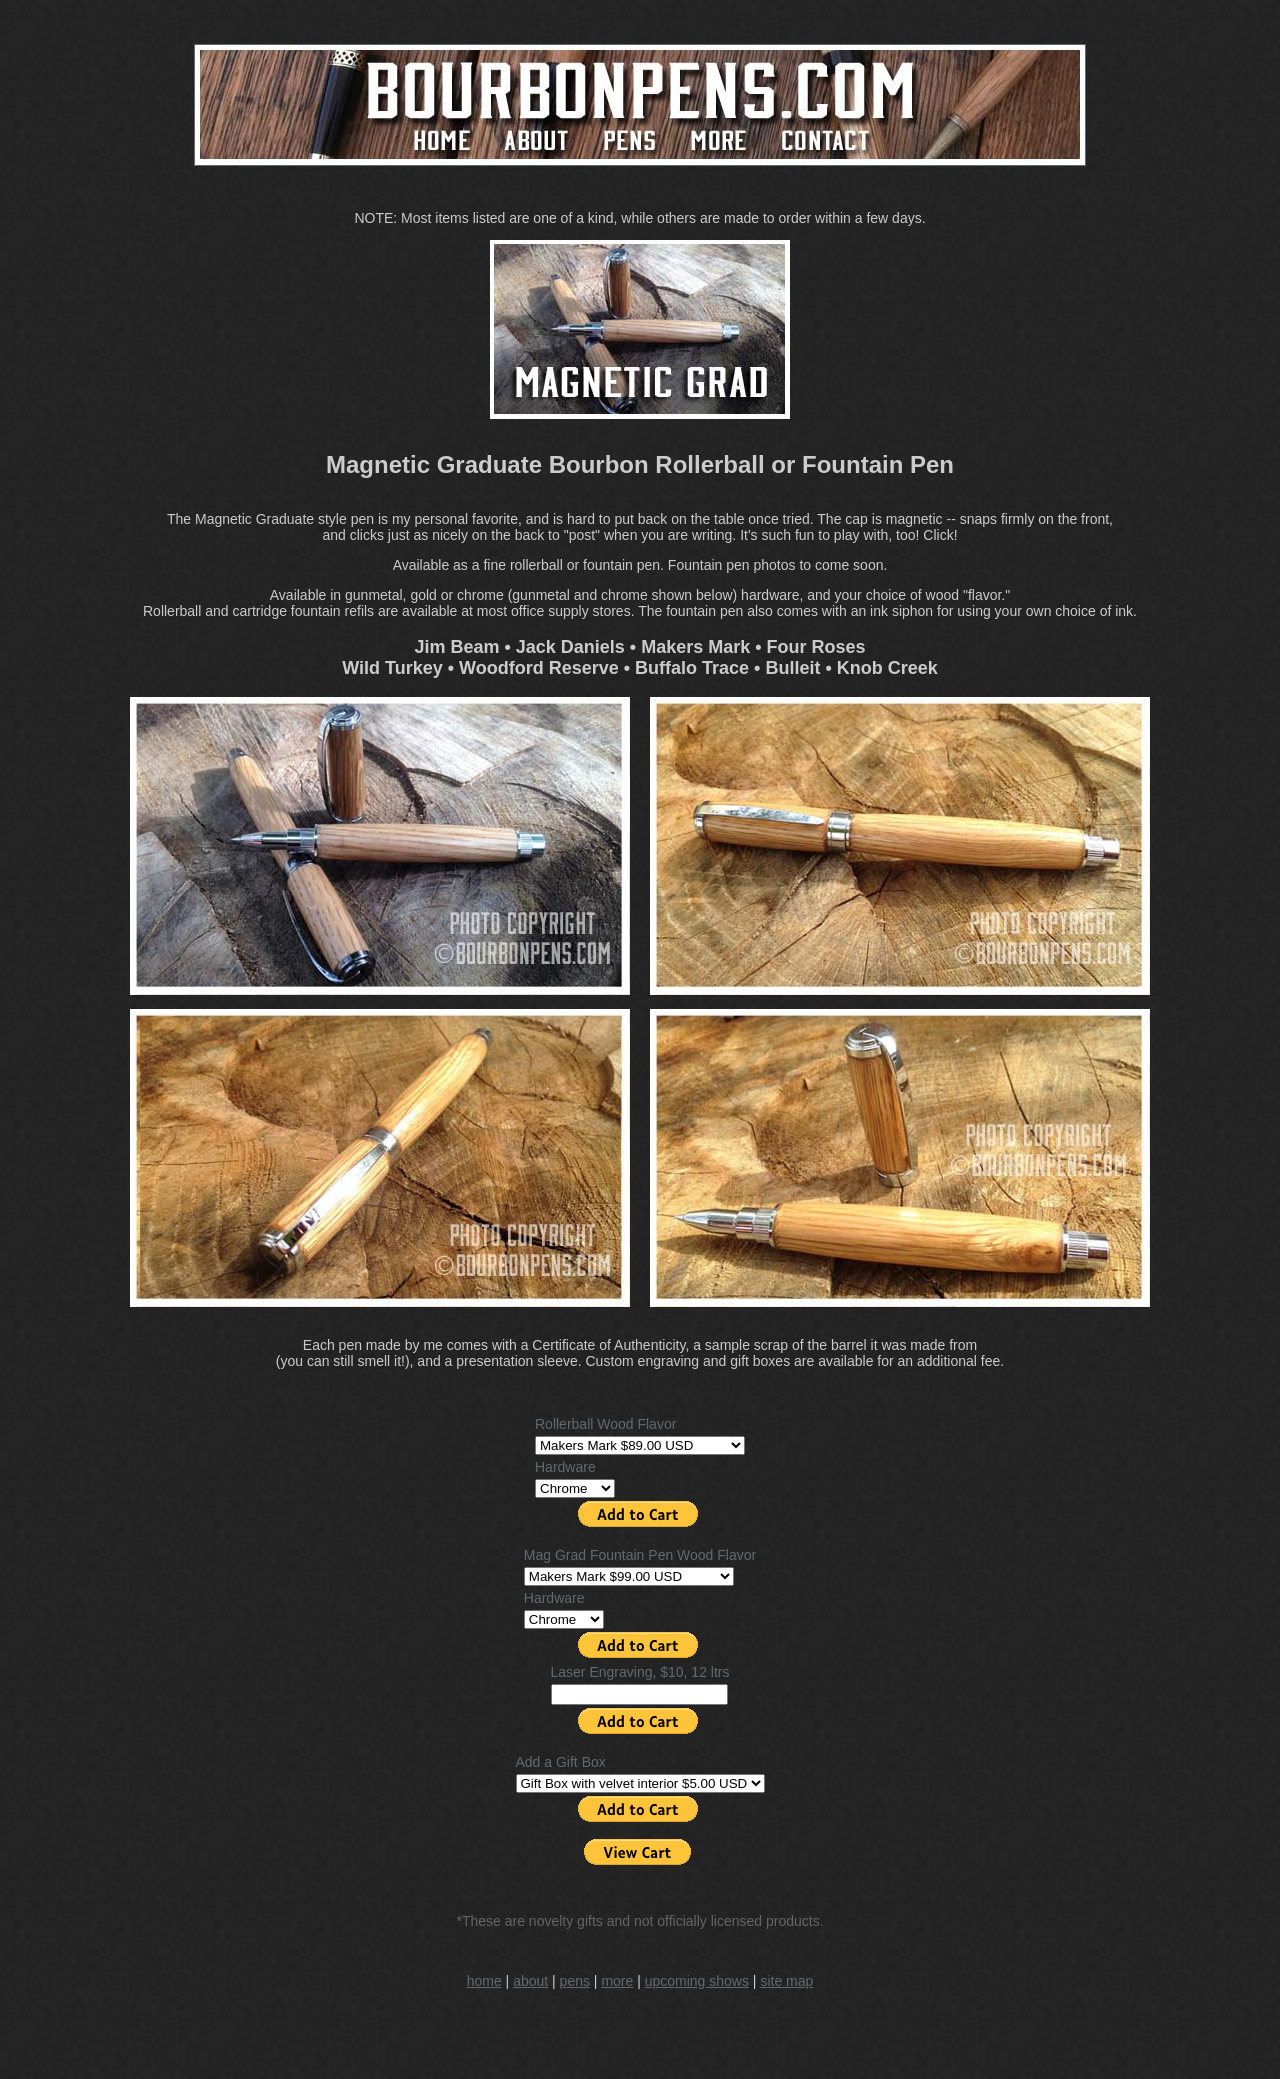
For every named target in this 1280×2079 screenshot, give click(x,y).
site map (786, 1981)
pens (575, 1981)
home (484, 1981)
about (530, 1981)
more (617, 1981)
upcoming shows (697, 1981)
